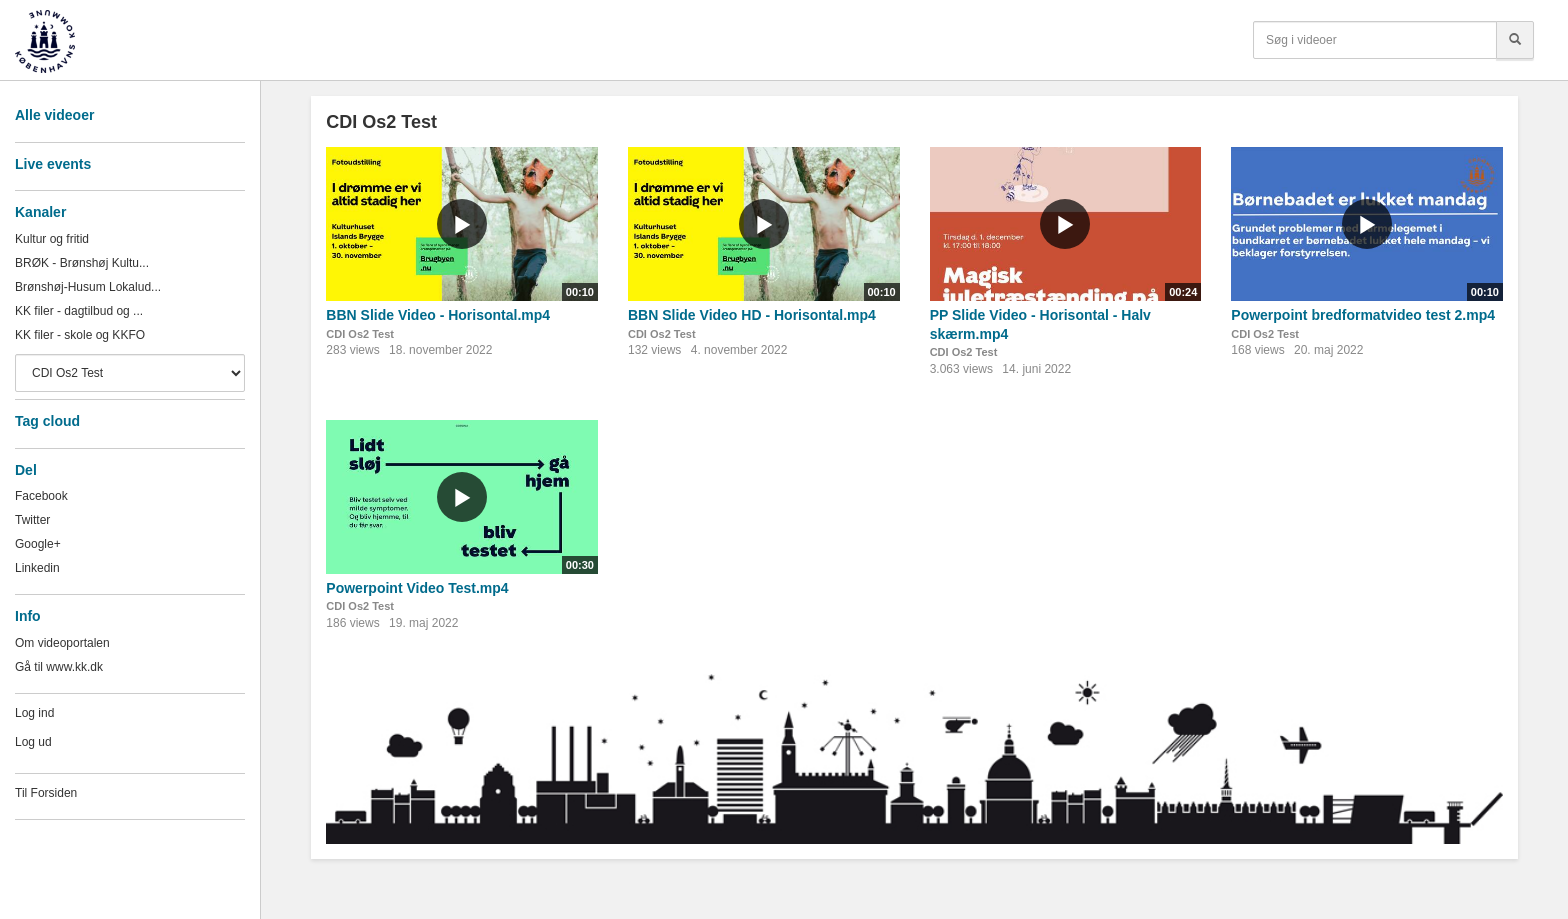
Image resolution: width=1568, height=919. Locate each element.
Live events (53, 164)
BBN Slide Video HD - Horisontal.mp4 (752, 315)
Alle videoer (54, 115)
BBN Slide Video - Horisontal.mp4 (438, 315)
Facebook (41, 496)
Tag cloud (47, 421)
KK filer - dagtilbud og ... (79, 311)
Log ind (34, 713)
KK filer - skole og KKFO (80, 335)
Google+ (38, 544)
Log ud (33, 742)
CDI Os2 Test (360, 334)
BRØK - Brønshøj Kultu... (82, 263)
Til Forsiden (46, 793)
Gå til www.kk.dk (59, 667)
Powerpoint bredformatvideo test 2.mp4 (1363, 315)
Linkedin (37, 568)
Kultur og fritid (52, 239)
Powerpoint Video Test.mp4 (417, 588)
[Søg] (1515, 40)
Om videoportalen (62, 643)
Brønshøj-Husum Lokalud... (88, 287)
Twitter (32, 520)
